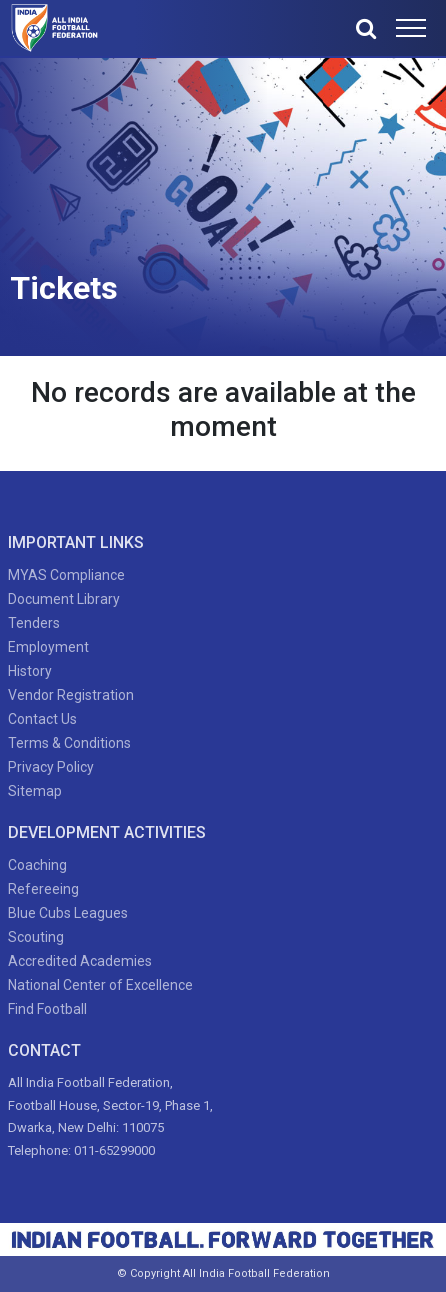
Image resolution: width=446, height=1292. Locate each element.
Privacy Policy (51, 767)
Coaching (37, 865)
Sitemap (35, 791)
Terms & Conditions (69, 743)
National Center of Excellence (100, 985)
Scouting (36, 937)
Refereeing (43, 889)
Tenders (34, 623)
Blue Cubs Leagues (68, 913)
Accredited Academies (80, 961)
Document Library (64, 599)
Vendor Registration (71, 695)
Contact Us (42, 719)
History (30, 671)
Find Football (47, 1009)
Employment (48, 647)
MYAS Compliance (66, 575)
